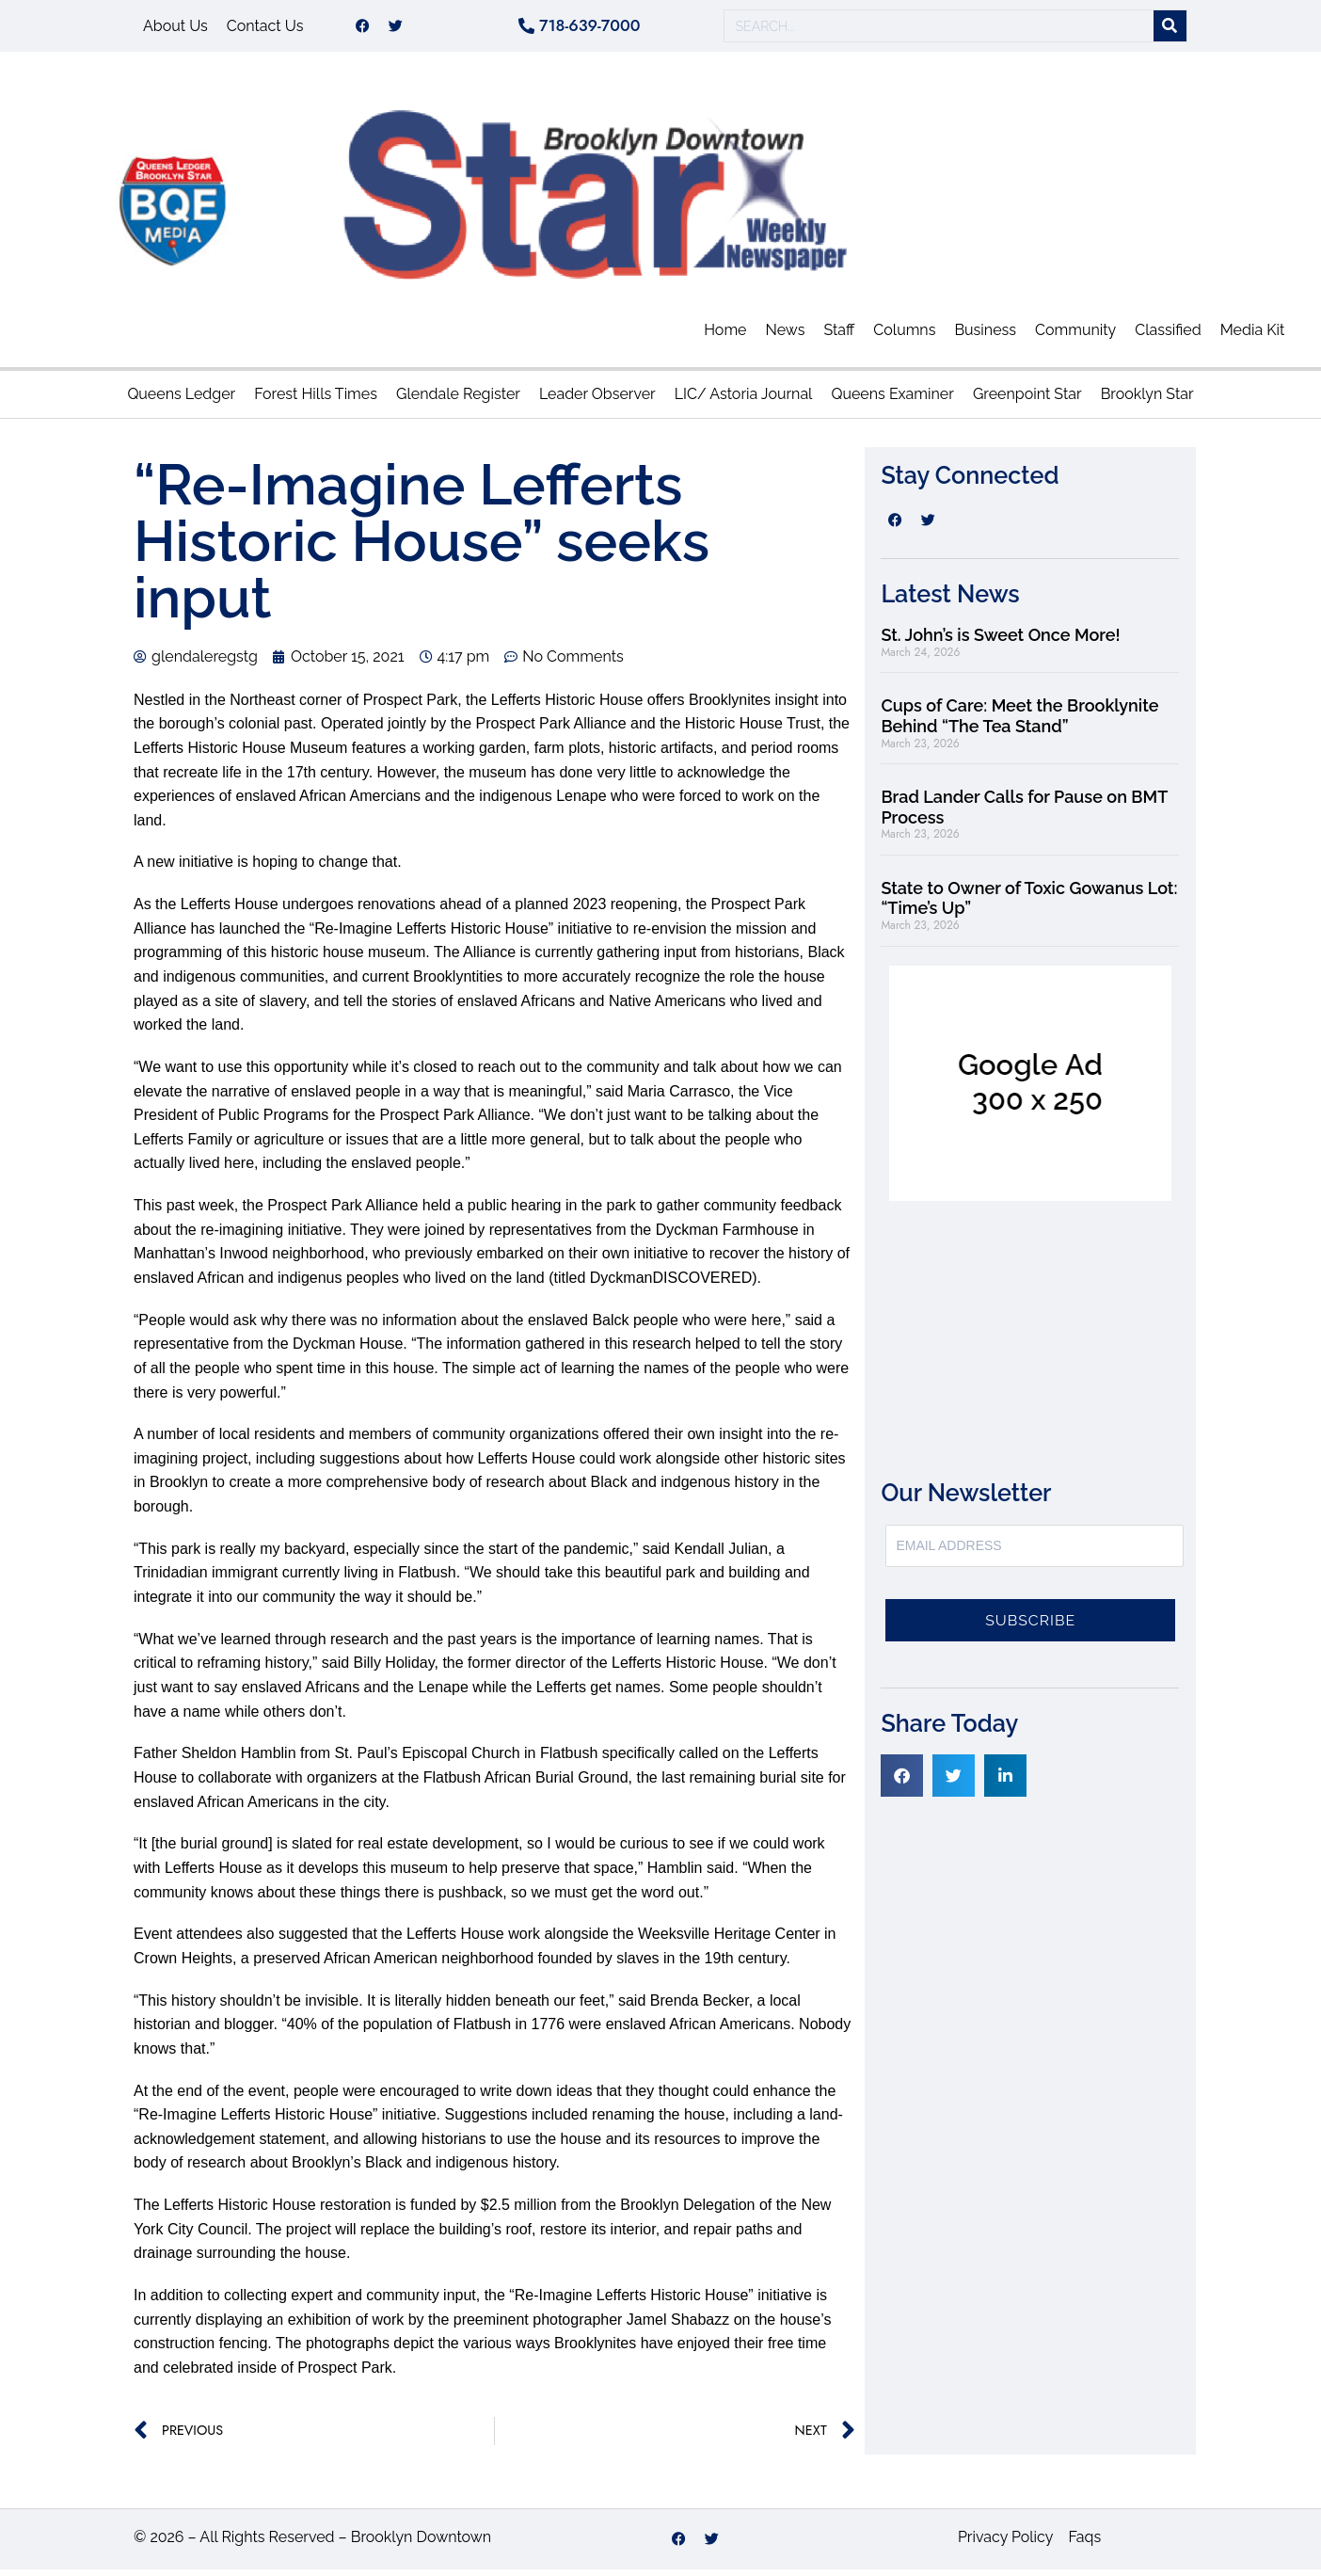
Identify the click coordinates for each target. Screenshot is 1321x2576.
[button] (902, 1782)
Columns (904, 336)
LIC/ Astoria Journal (744, 400)
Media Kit (1252, 336)
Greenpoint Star (1027, 400)
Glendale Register (458, 400)
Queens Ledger (181, 400)
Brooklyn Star (1147, 400)
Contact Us (265, 29)
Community (1075, 336)
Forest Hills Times (315, 400)
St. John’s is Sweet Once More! (1000, 641)
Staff (838, 336)
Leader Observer (597, 400)
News (784, 336)
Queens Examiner (892, 400)
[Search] (1170, 29)
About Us (175, 29)
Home (725, 336)
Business (985, 336)
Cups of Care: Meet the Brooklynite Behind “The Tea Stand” (1019, 722)
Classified (1168, 336)
